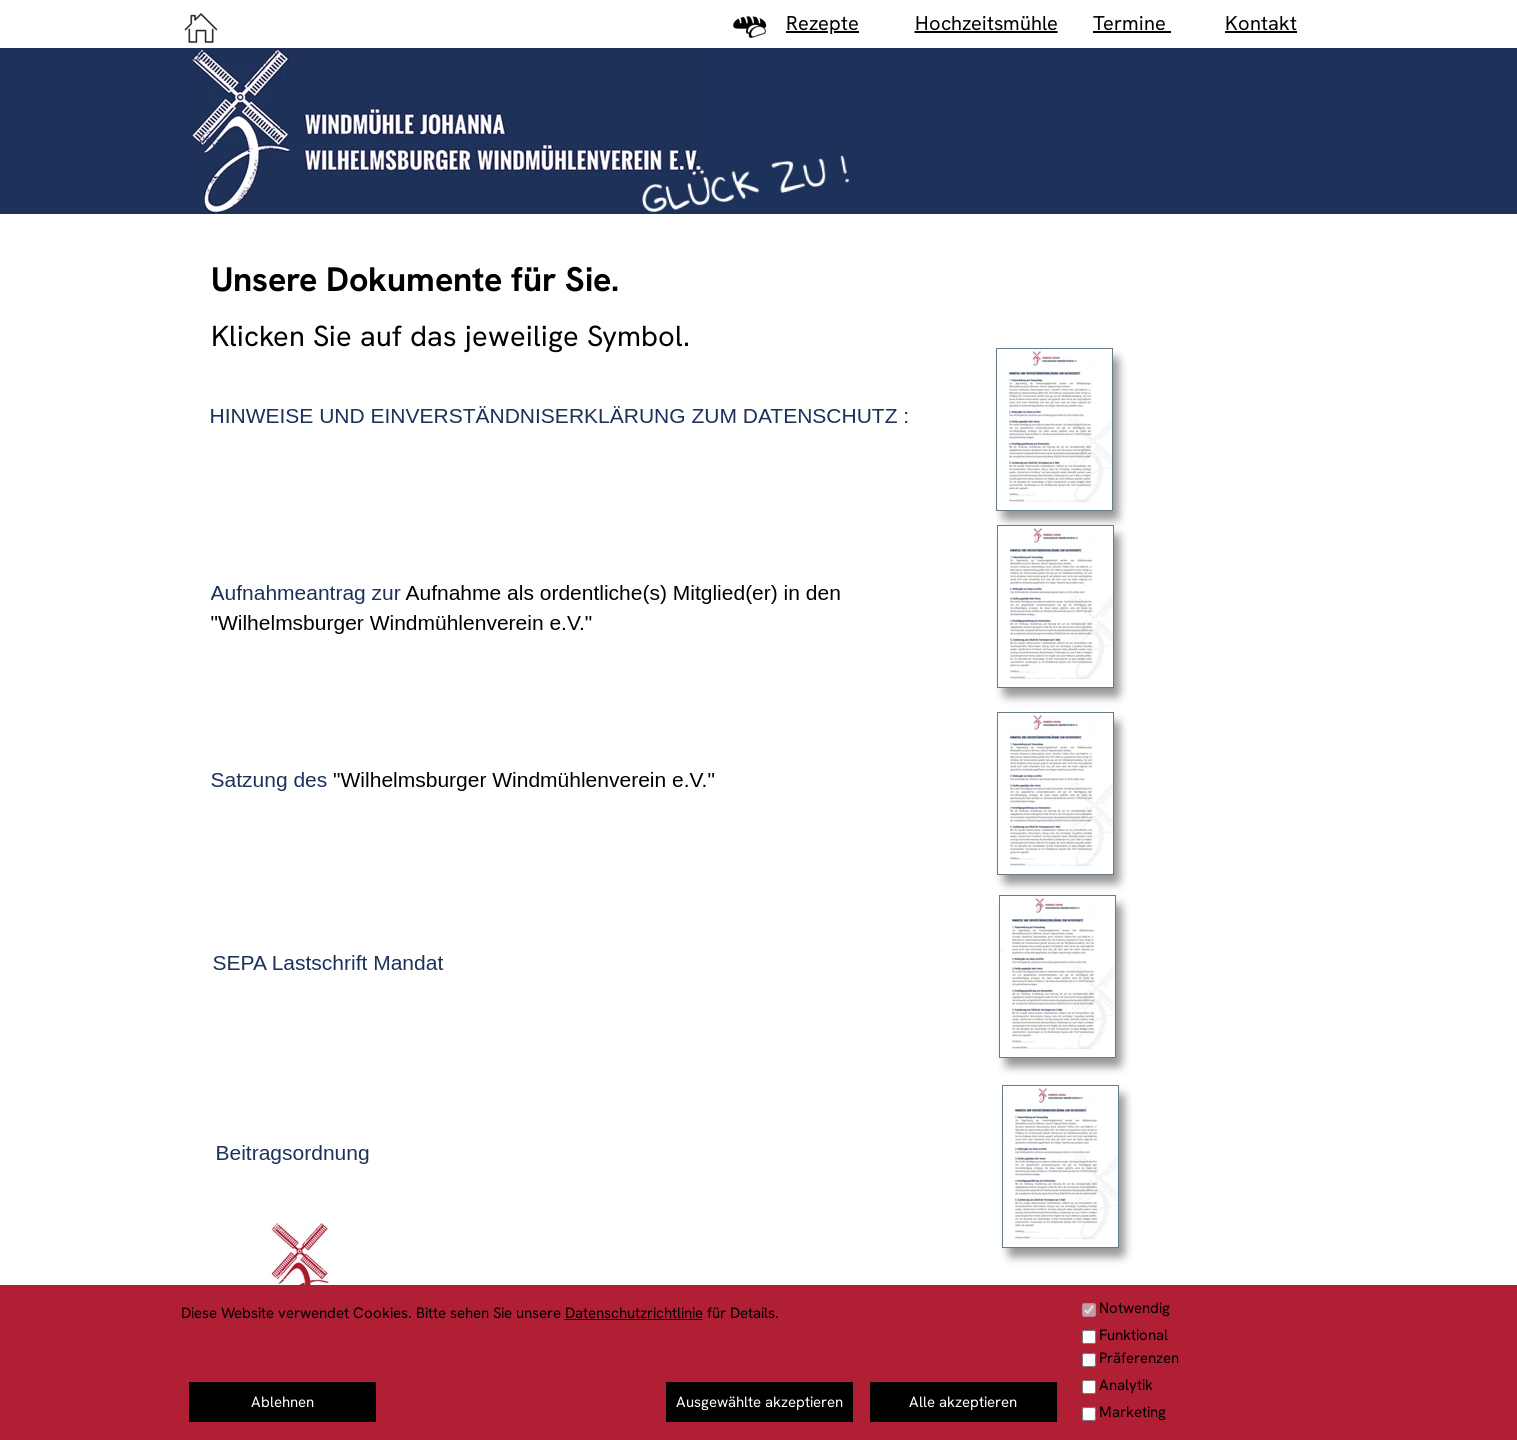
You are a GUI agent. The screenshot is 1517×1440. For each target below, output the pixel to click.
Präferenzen (1139, 1358)
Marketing (1132, 1412)
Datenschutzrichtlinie (634, 1313)
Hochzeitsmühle (986, 23)
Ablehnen (282, 1402)
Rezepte (822, 23)
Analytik (1126, 1385)
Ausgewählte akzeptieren (759, 1402)
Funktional (1133, 1335)
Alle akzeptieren (963, 1402)
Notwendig (1134, 1308)
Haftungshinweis (1280, 1403)
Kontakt (1261, 23)
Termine (1132, 23)
